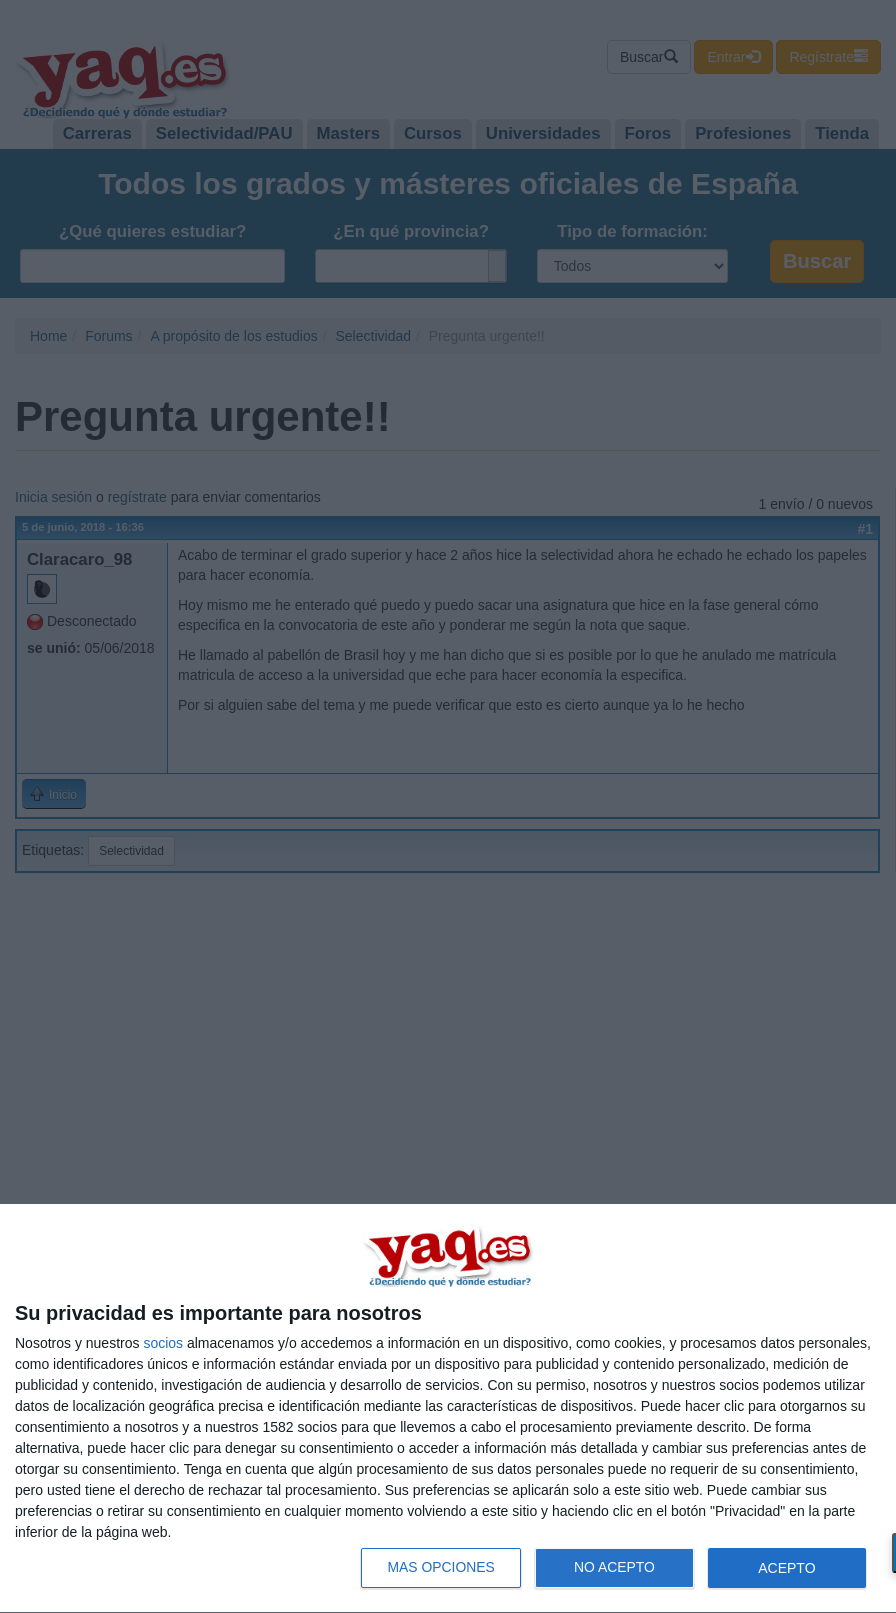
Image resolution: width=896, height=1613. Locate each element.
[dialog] (448, 1409)
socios (163, 1343)
